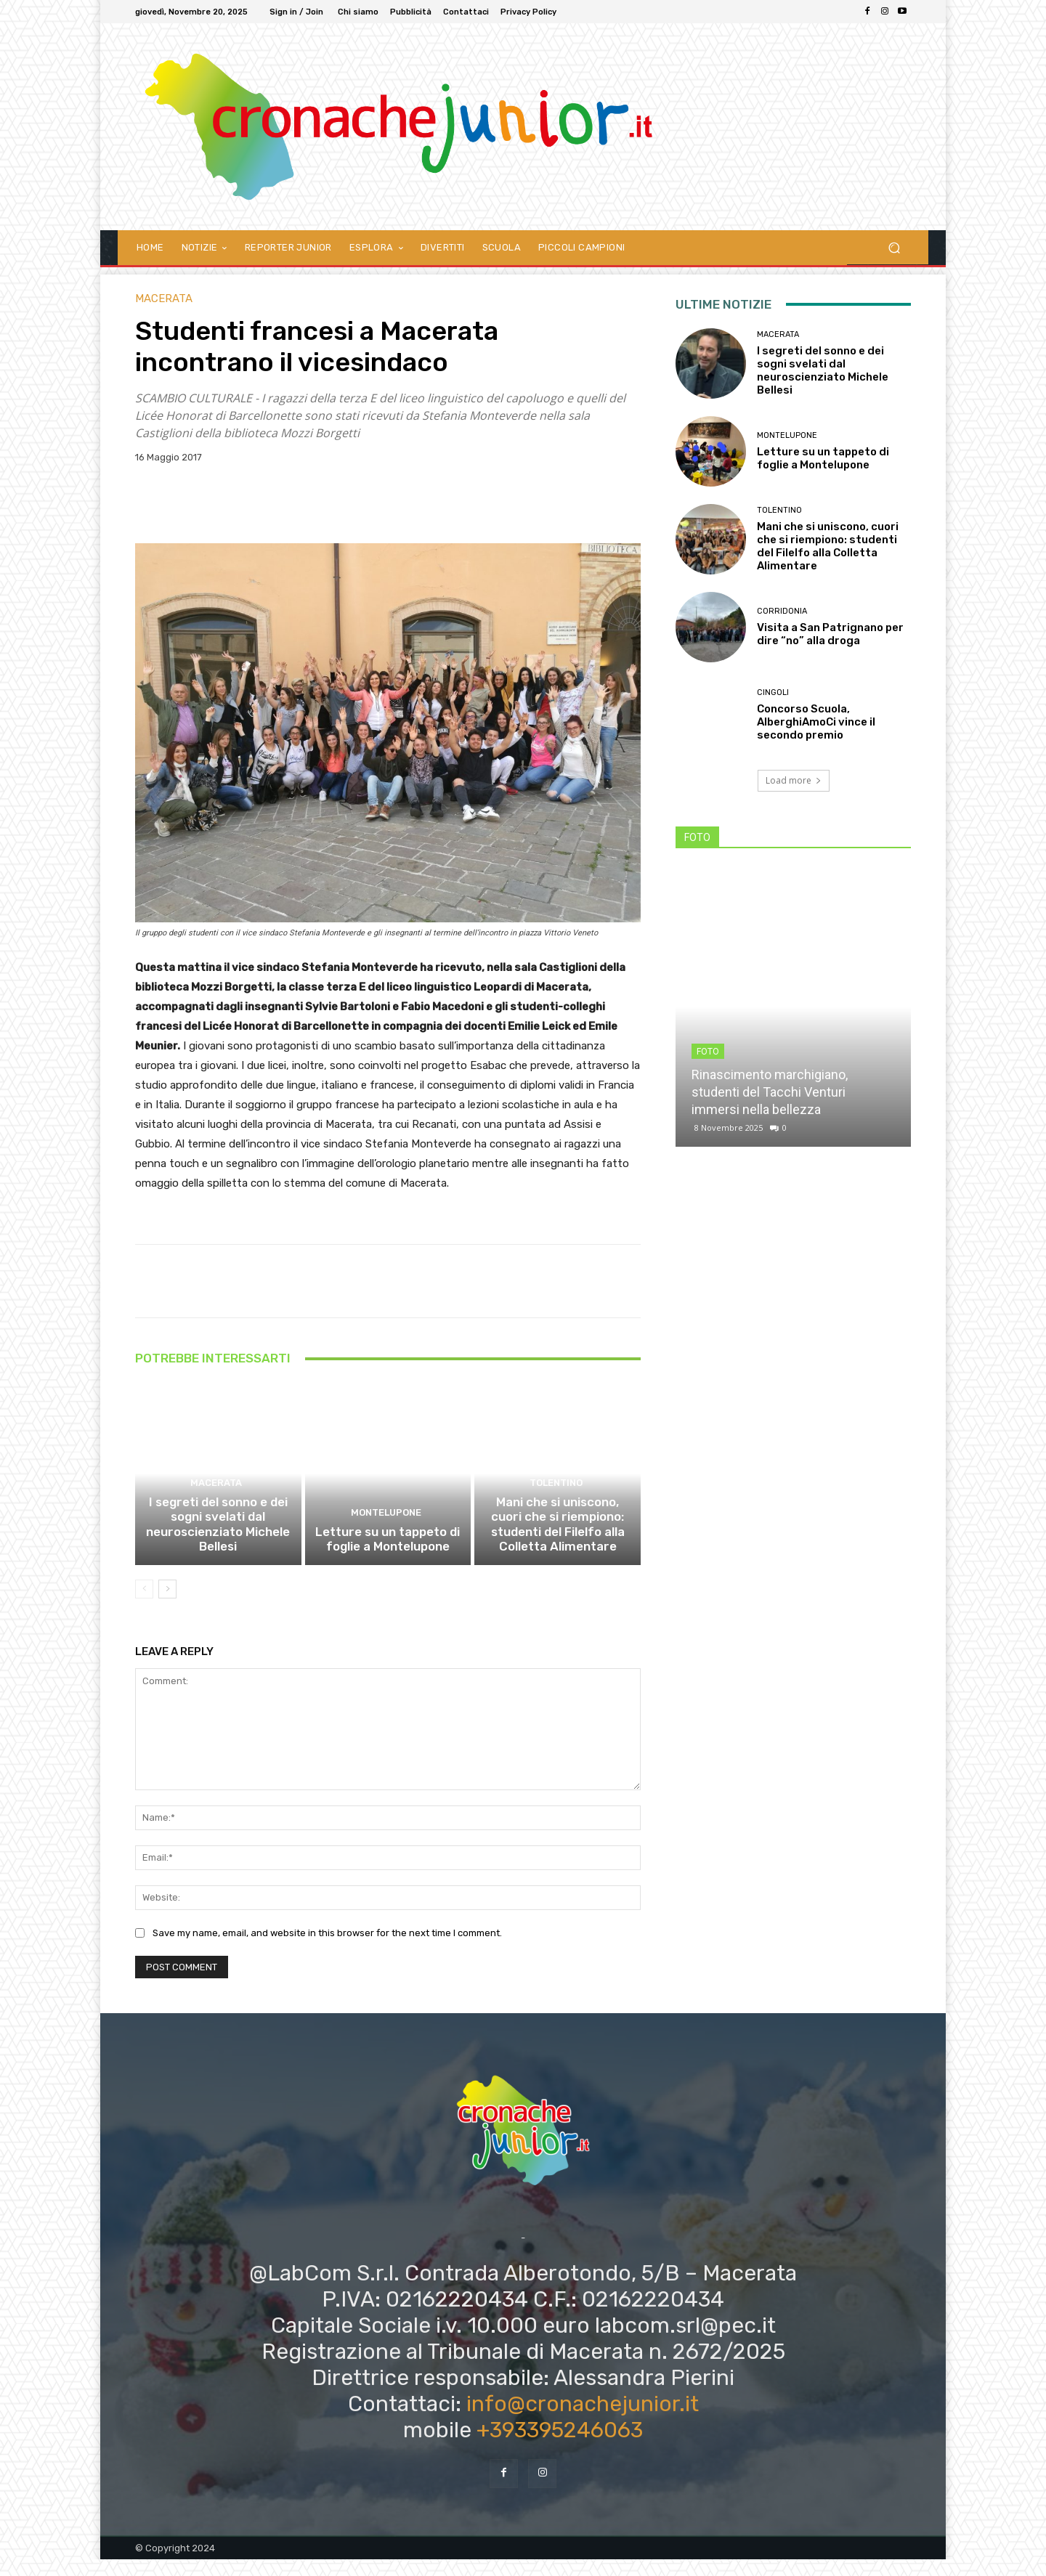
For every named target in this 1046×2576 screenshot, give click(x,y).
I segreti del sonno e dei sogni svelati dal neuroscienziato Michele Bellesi (218, 1544)
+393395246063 (560, 2447)
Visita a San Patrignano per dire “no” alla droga (830, 634)
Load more (794, 780)
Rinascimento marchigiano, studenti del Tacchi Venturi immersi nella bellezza (770, 1092)
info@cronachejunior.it (582, 2421)
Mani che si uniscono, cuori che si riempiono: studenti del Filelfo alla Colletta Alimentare (557, 1544)
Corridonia (782, 611)
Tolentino (555, 1507)
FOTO (708, 1052)
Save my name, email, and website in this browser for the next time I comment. (327, 1949)
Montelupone (386, 1533)
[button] (894, 247)
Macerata (163, 298)
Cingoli (773, 692)
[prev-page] (144, 1605)
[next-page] (167, 1605)
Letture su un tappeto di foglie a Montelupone (388, 1557)
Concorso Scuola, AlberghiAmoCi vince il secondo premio (816, 721)
